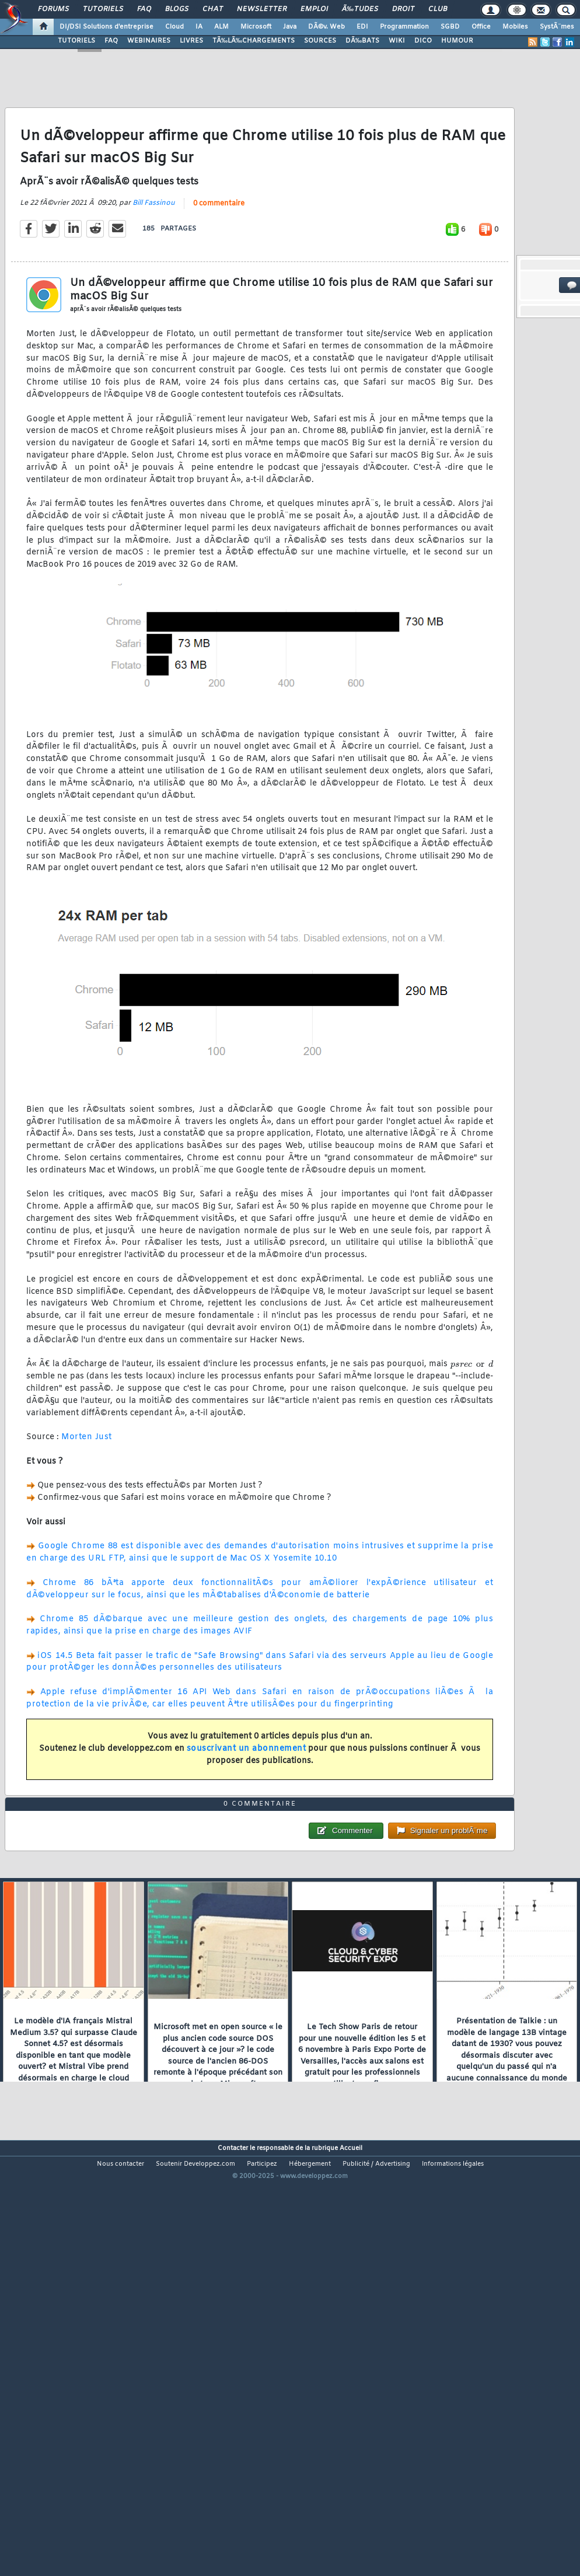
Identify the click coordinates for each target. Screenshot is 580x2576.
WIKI (397, 41)
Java (289, 27)
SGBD (450, 27)
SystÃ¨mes (557, 27)
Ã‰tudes (360, 9)
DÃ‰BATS (362, 41)
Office (481, 27)
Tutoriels (103, 9)
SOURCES (320, 41)
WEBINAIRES (148, 41)
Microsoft (255, 27)
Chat (212, 9)
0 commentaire (218, 259)
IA (198, 27)
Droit (403, 9)
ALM (221, 27)
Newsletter (262, 9)
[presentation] (471, 1420)
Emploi (314, 9)
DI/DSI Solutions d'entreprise (106, 27)
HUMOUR (457, 41)
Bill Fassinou (153, 259)
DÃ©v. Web (326, 27)
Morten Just (86, 1493)
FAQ (144, 9)
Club (437, 9)
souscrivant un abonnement (246, 1804)
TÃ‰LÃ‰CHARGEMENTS (253, 41)
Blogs (177, 9)
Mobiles (515, 27)
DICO (423, 41)
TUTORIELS (76, 41)
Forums (53, 9)
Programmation (404, 27)
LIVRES (191, 41)
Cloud (174, 27)
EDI (362, 27)
